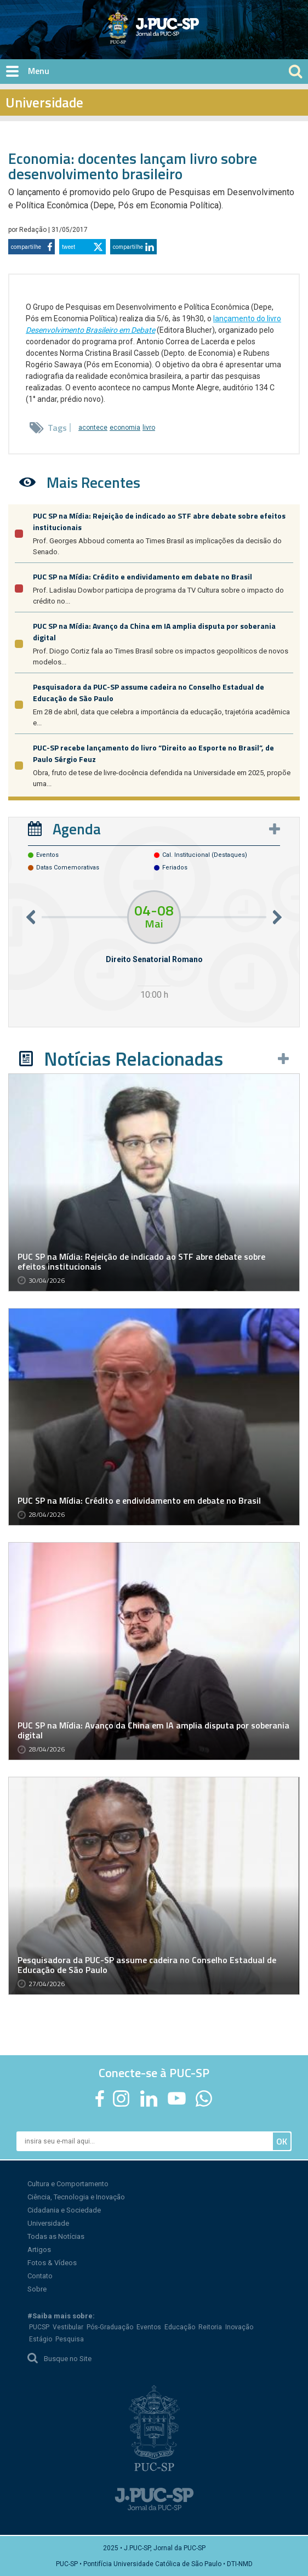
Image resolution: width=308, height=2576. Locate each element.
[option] (154, 946)
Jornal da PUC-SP (194, 36)
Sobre (37, 2289)
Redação (33, 230)
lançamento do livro (247, 318)
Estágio (40, 2339)
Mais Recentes (93, 482)
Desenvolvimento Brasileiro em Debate (90, 330)
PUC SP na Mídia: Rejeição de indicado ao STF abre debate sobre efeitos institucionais (141, 1261)
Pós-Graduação (110, 2327)
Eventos (148, 2327)
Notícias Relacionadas (133, 1058)
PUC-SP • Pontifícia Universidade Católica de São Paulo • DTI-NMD (154, 2564)
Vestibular (68, 2327)
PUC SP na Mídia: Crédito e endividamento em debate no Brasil (142, 576)
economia (125, 427)
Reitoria (210, 2327)
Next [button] (277, 917)
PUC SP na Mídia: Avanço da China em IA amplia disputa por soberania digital (153, 1730)
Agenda (77, 828)
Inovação (239, 2327)
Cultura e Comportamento (68, 2184)
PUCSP (39, 2327)
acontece (92, 427)
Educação (179, 2327)
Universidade (48, 2223)
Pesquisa (69, 2339)
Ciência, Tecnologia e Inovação (76, 2197)
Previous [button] (31, 917)
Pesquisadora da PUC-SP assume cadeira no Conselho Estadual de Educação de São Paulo (147, 1964)
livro (148, 427)
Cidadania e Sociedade (64, 2210)
